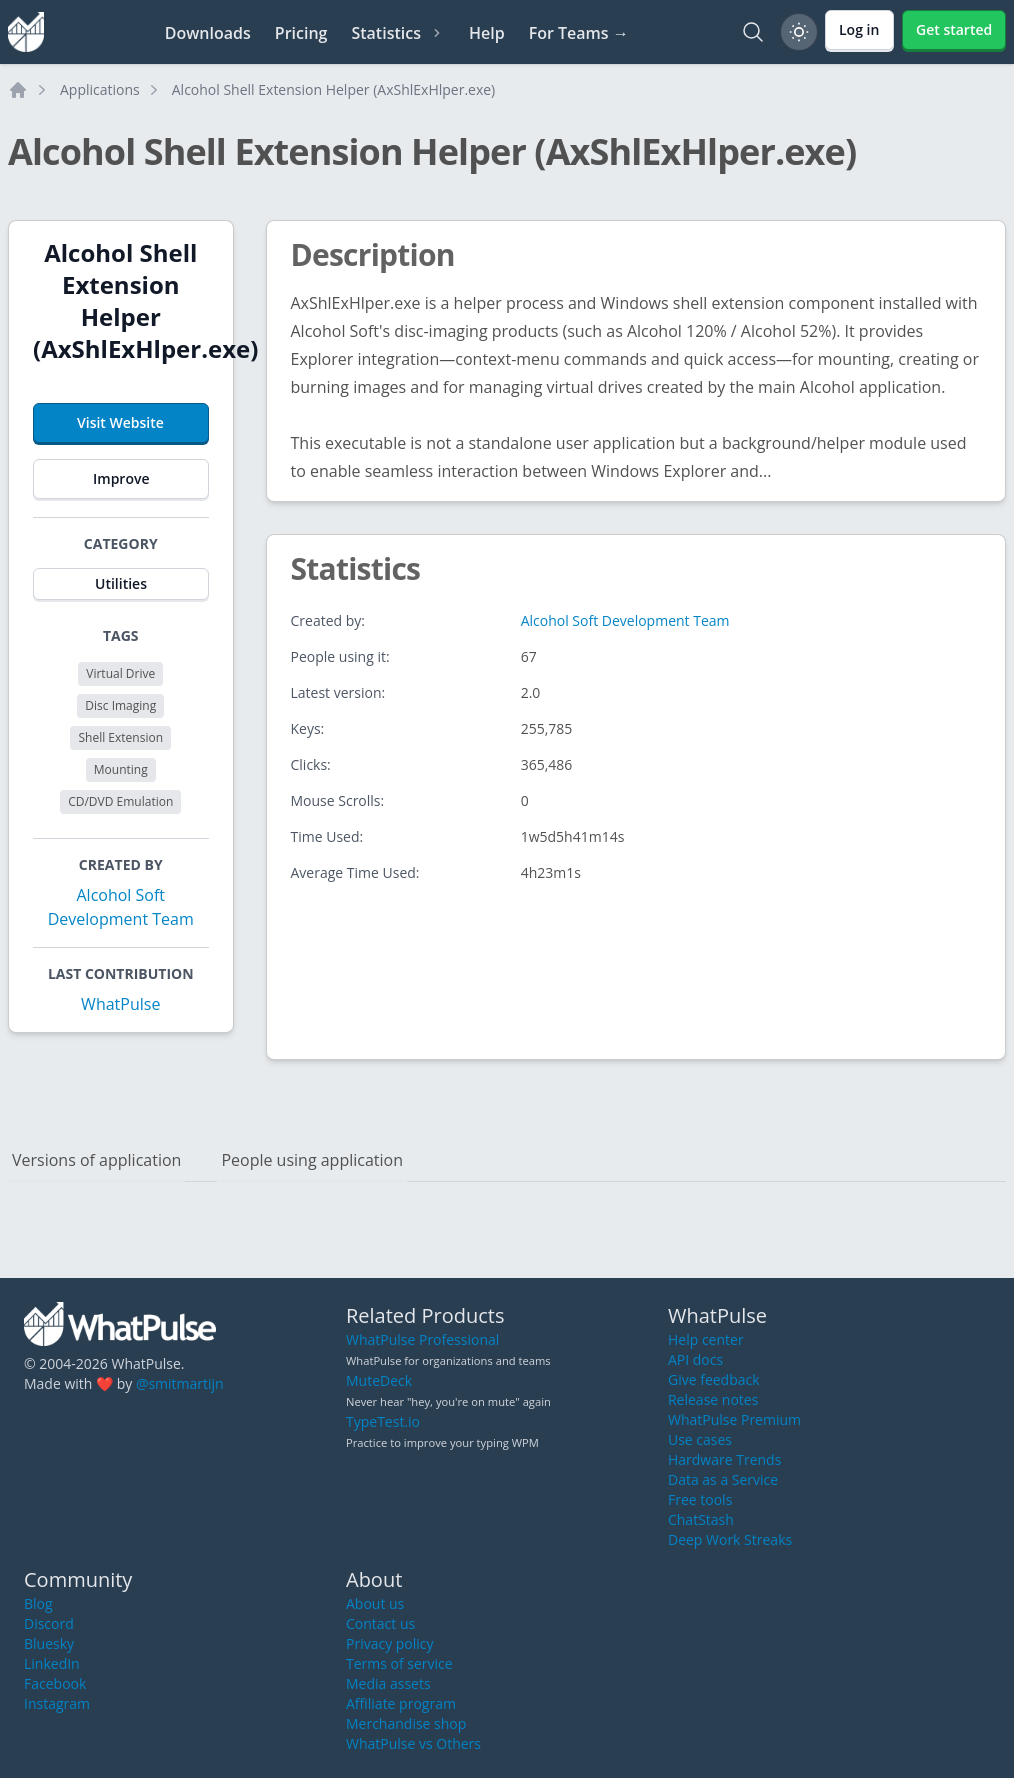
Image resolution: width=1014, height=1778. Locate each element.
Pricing (301, 33)
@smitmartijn (180, 1383)
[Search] (753, 32)
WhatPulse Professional (422, 1339)
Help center (706, 1339)
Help (487, 33)
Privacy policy (390, 1643)
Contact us (380, 1623)
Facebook (55, 1683)
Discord (49, 1623)
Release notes (713, 1399)
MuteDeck (379, 1380)
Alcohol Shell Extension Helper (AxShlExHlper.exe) (334, 89)
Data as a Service (723, 1479)
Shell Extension (120, 737)
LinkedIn (52, 1663)
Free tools (700, 1499)
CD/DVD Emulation (120, 801)
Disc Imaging (120, 705)
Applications (100, 89)
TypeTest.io (383, 1421)
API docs (695, 1359)
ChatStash (701, 1519)
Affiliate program (401, 1703)
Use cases (700, 1439)
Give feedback (714, 1379)
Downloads (208, 33)
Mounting (121, 769)
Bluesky (49, 1643)
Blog (38, 1603)
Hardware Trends (724, 1459)
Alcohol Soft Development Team (625, 620)
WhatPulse (120, 1004)
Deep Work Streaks (730, 1539)
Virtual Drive (120, 673)
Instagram (57, 1703)
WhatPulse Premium (734, 1419)
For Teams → (579, 33)
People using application (312, 1160)
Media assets (388, 1683)
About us (375, 1603)
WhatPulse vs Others (413, 1743)
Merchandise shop (406, 1723)
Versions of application (96, 1160)
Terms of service (399, 1663)
